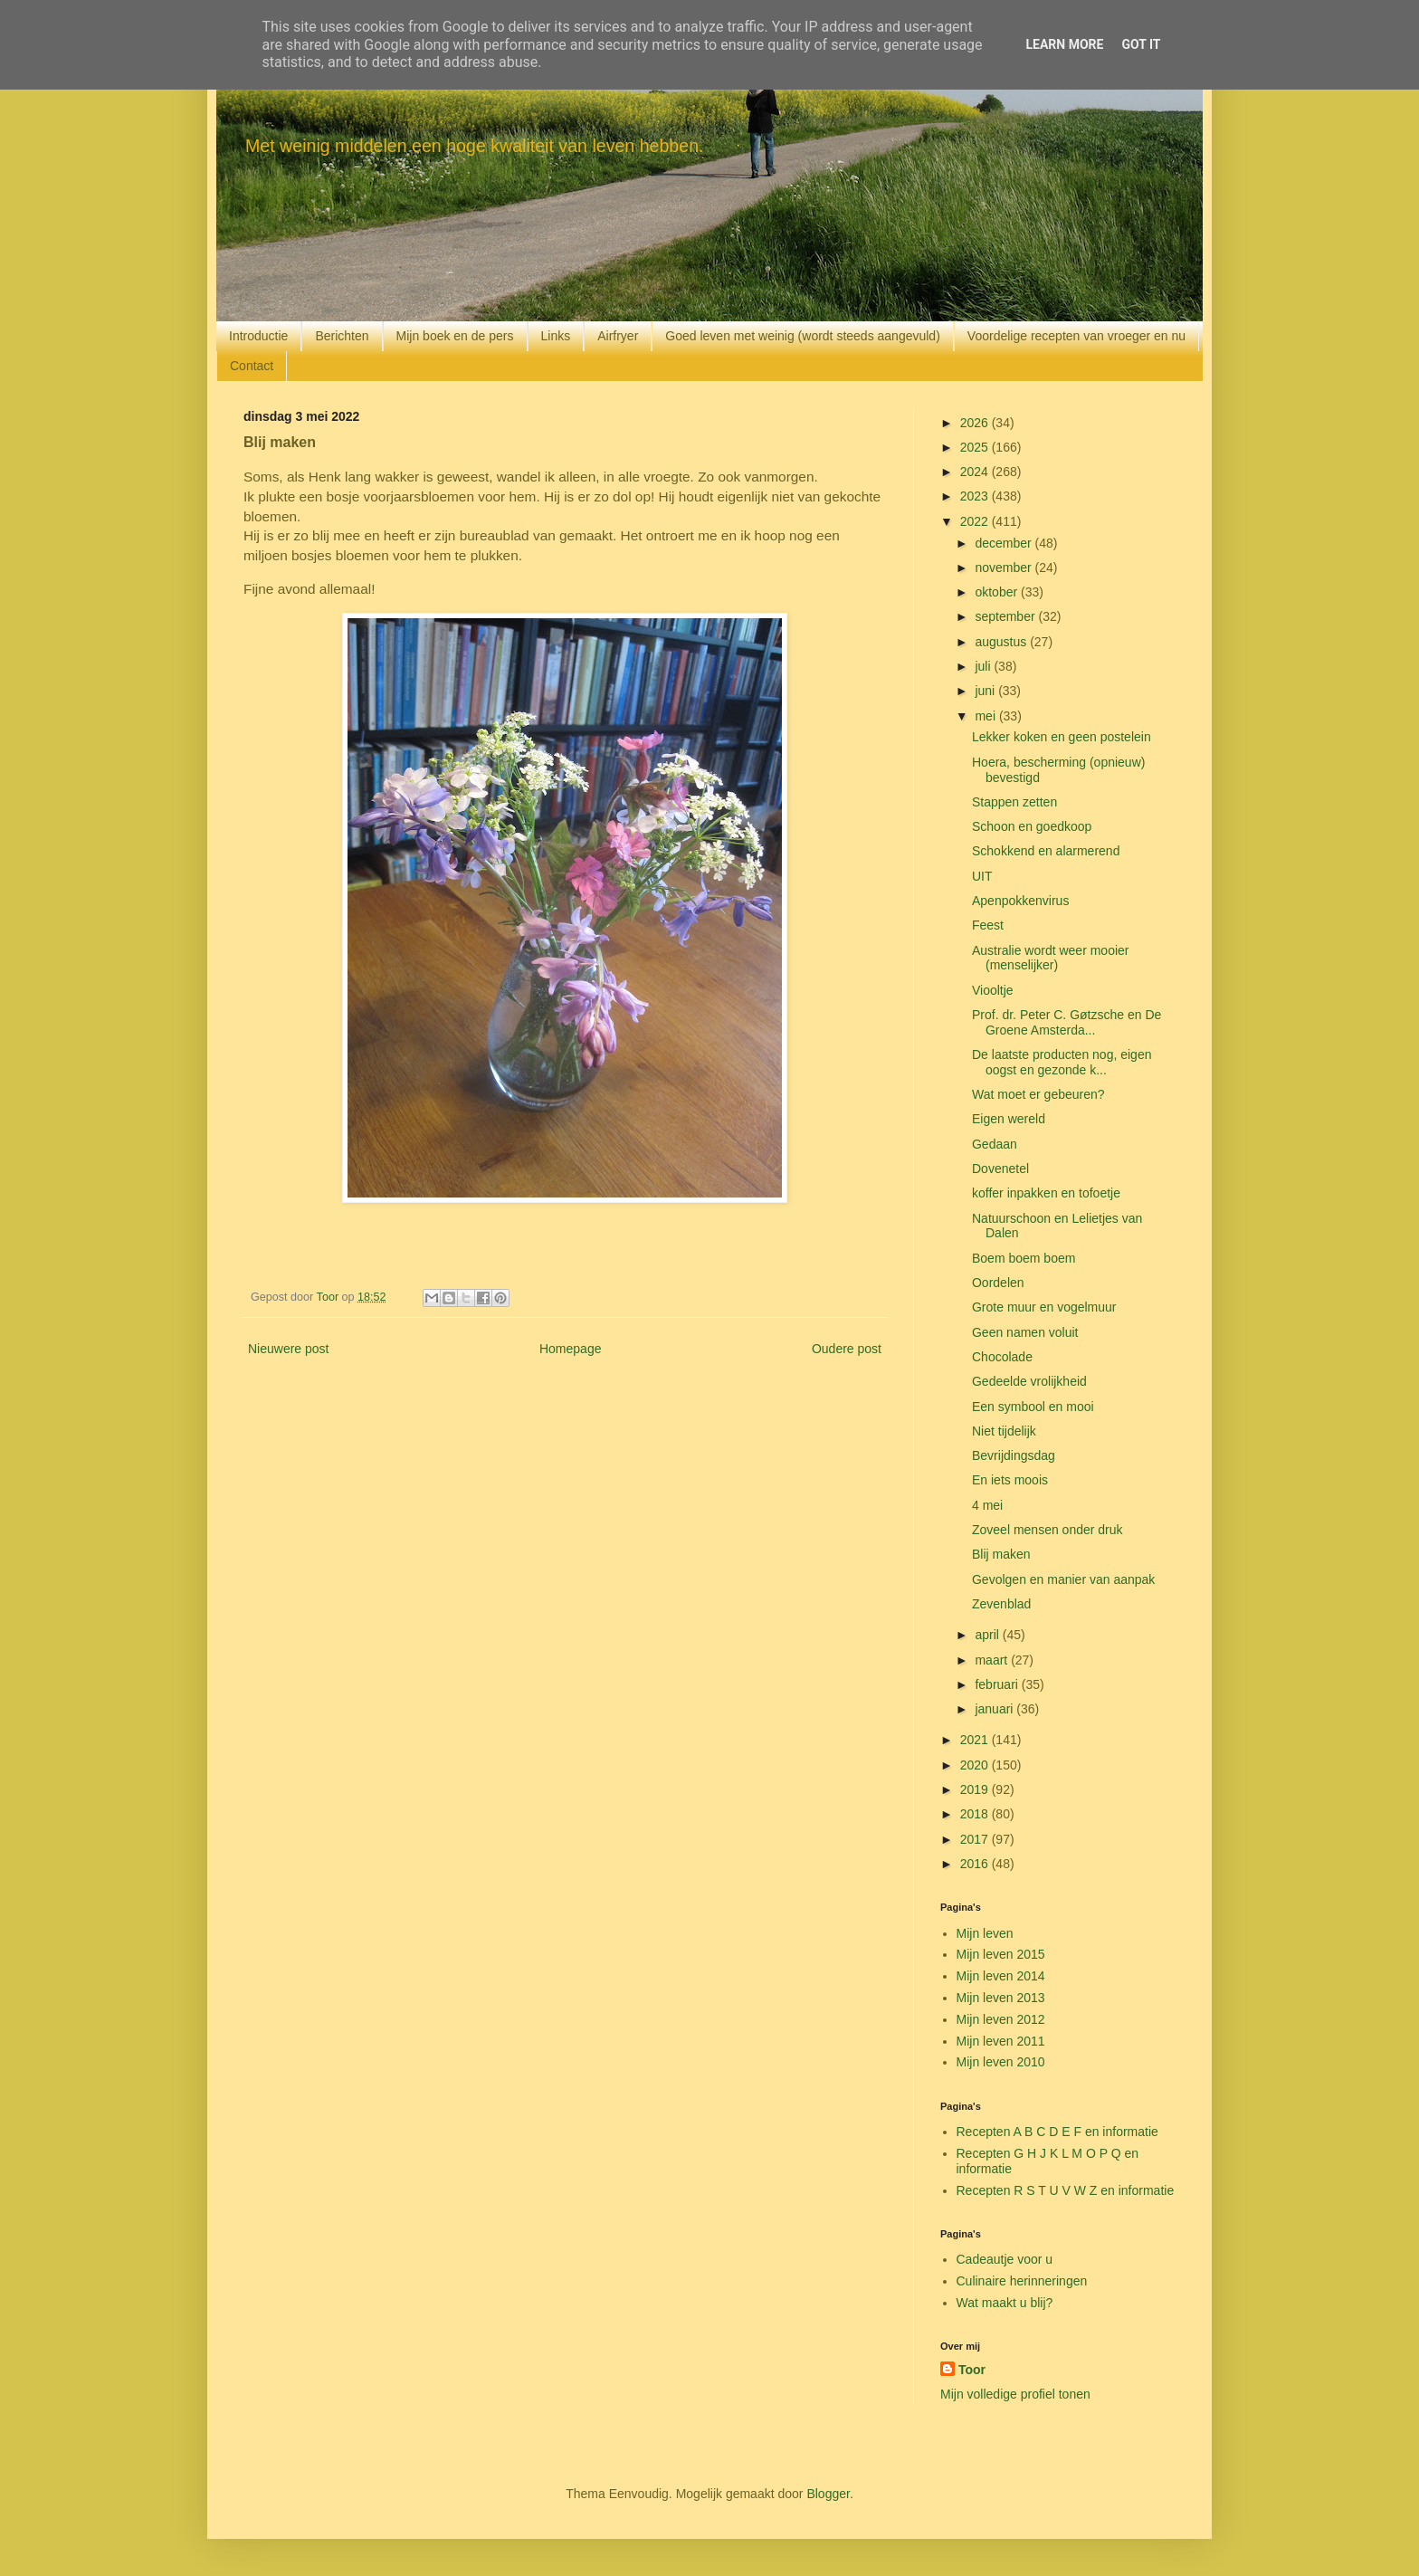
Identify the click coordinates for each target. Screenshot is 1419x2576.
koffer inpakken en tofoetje (1046, 1193)
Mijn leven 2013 (1001, 1997)
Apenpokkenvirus (1020, 900)
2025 (976, 447)
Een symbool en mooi (1033, 1406)
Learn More (1064, 44)
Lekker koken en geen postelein (1061, 737)
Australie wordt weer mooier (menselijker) (1050, 958)
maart (993, 1660)
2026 (976, 422)
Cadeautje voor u (1005, 2259)
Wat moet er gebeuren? (1038, 1094)
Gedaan (994, 1144)
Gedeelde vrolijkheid (1029, 1381)
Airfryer (617, 336)
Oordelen (998, 1282)
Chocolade (1002, 1357)
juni (986, 690)
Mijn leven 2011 (1001, 2041)
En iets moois (1010, 1480)
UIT (982, 876)
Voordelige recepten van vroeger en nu (1076, 336)
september (1006, 616)
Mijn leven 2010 (1001, 2062)
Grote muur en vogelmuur (1044, 1307)
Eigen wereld (1008, 1118)
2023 (976, 496)
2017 (976, 1839)
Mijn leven (985, 1933)
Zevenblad (1001, 1604)
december (1004, 543)
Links (556, 336)
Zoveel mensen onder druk (1047, 1529)
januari (995, 1709)
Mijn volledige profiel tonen (1015, 2394)
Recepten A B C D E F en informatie (1057, 2131)
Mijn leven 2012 (1001, 2019)
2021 (976, 1739)
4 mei (987, 1505)
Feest (988, 925)
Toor (972, 2369)
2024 (976, 471)
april (988, 1634)
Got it (1140, 44)
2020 (976, 1765)
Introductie (258, 336)
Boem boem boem (1023, 1258)
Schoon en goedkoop (1031, 826)
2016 (976, 1863)
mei (986, 716)
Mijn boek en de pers (455, 336)
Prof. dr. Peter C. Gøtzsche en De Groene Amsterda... (1066, 1022)
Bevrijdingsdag (1013, 1455)
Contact (251, 365)
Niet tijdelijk (1004, 1431)
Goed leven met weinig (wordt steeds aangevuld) (802, 336)
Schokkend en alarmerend (1045, 851)
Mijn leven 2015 (1001, 1954)
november (1004, 567)
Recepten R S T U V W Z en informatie (1066, 2190)
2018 (976, 1814)
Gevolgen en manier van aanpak (1063, 1579)
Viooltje (993, 990)
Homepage (570, 1348)
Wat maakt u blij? (1005, 2302)
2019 (976, 1789)
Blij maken (1001, 1554)
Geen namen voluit (1025, 1332)
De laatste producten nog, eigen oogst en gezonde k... (1061, 1062)
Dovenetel (1000, 1168)
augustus (1002, 641)
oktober (998, 592)
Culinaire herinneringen (1022, 2281)
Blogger (827, 2493)
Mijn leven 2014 (1001, 1976)
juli (984, 666)
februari (998, 1684)
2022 (976, 521)
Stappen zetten (1014, 802)
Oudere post (846, 1348)
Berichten (341, 336)
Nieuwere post (288, 1348)
